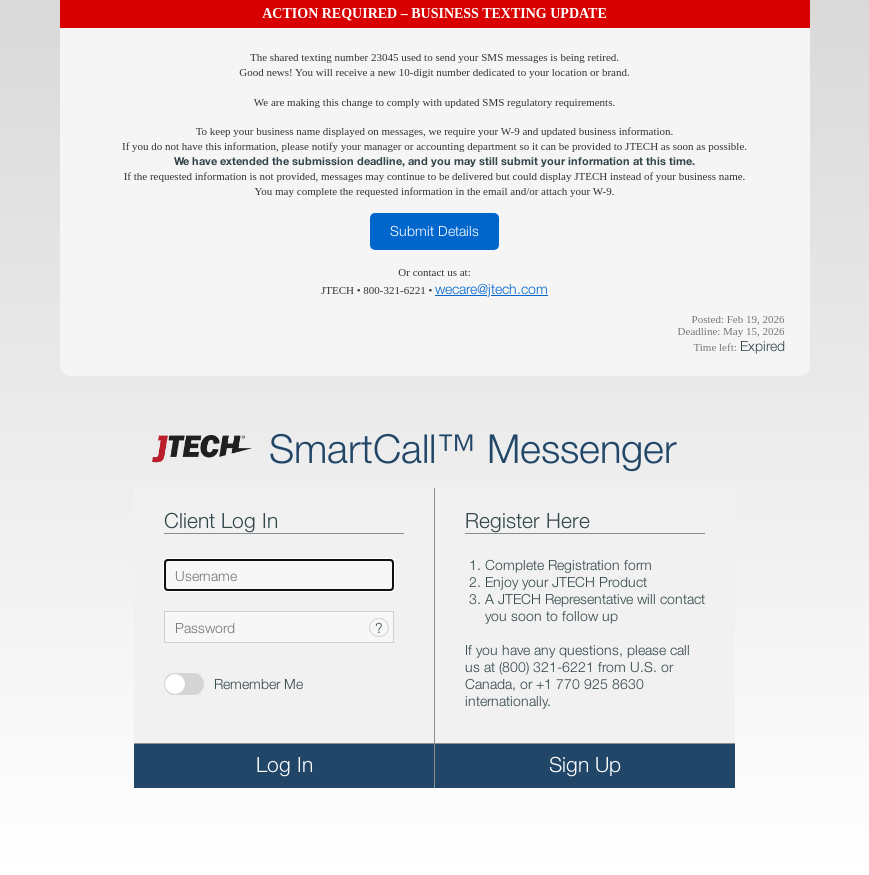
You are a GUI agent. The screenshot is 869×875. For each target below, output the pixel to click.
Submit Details (434, 230)
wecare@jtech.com (491, 288)
